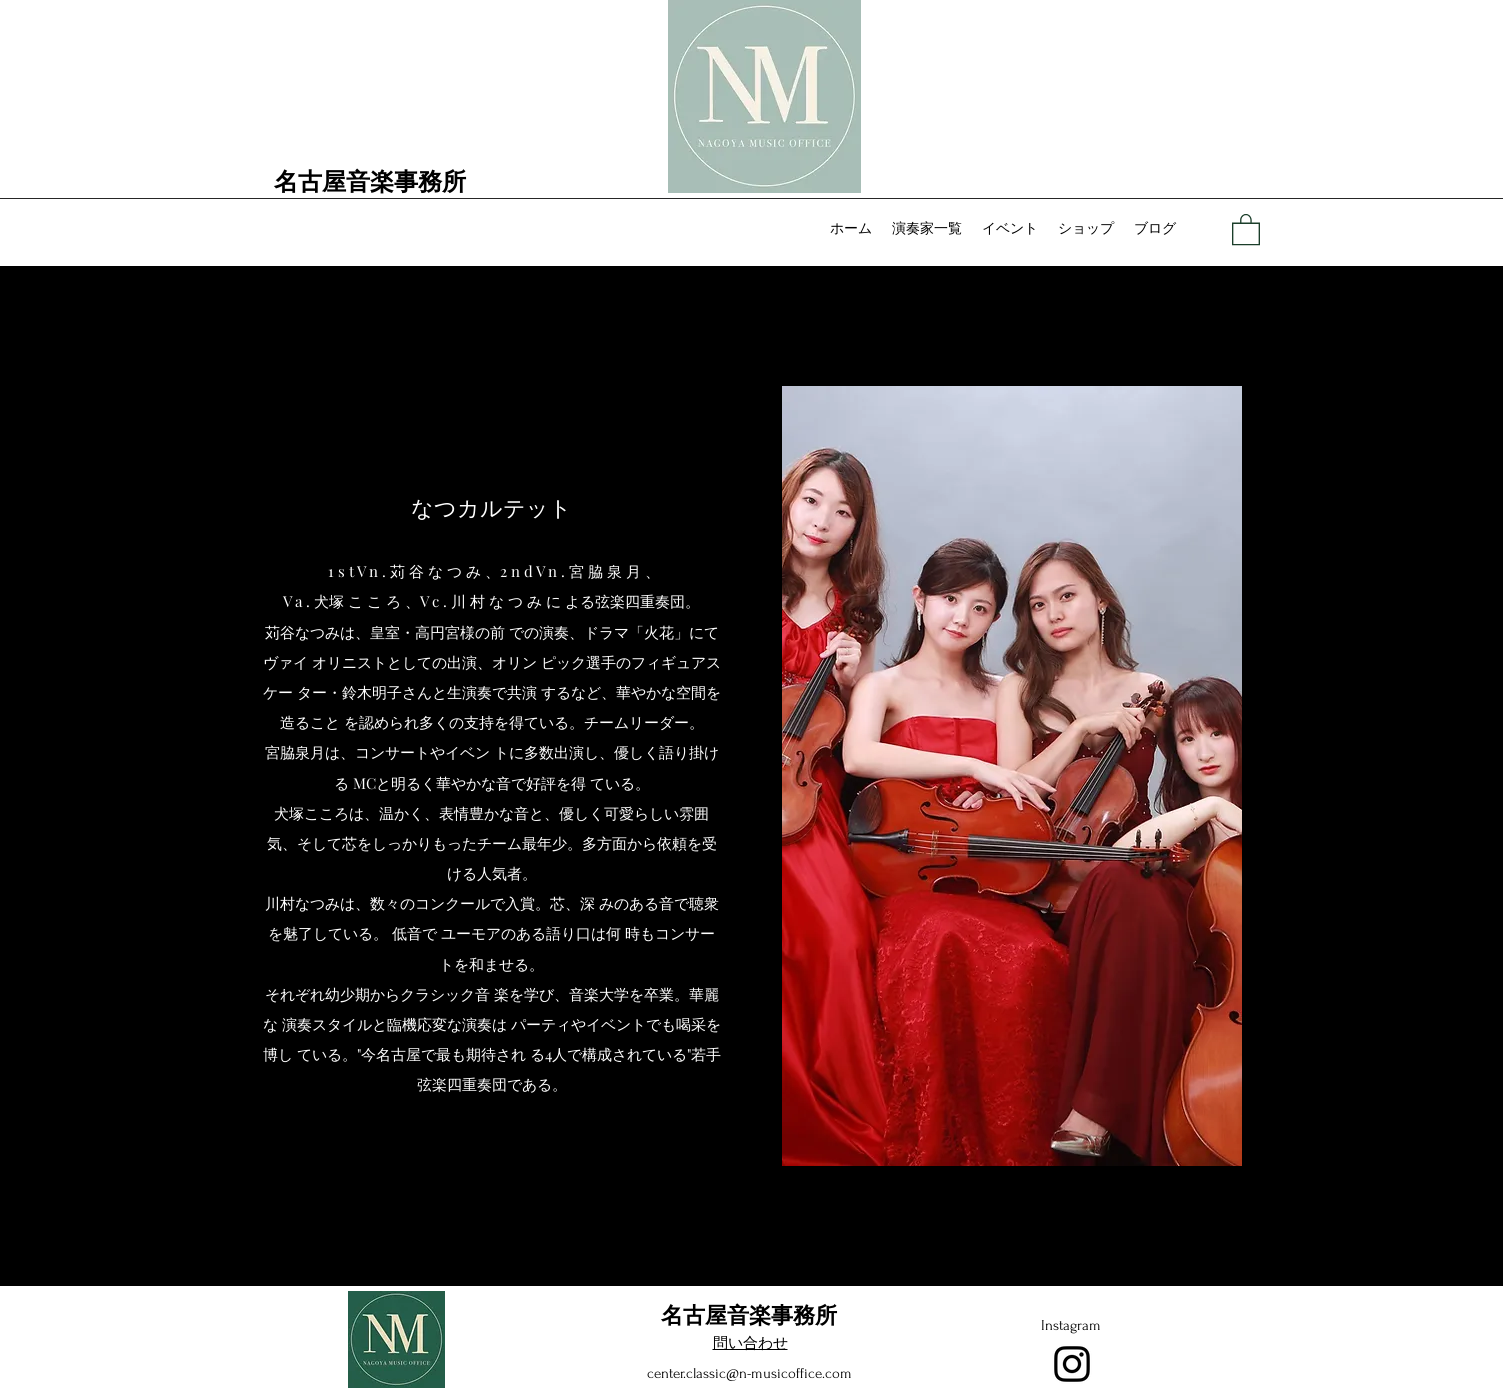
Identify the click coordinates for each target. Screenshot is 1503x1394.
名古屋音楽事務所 (370, 180)
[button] (1246, 228)
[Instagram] (1072, 1364)
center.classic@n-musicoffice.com (749, 1373)
